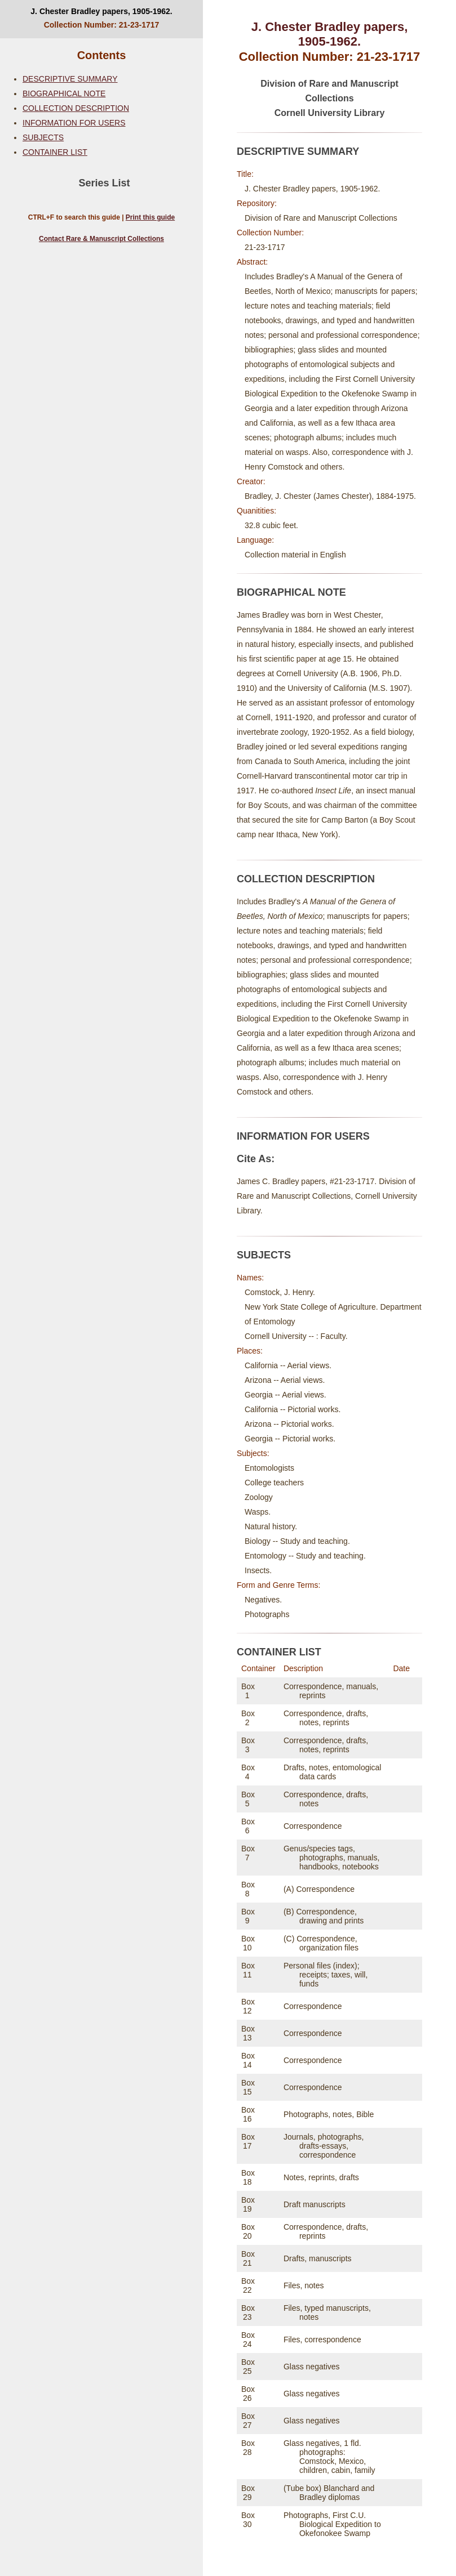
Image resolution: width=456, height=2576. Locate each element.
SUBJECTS (43, 137)
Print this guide (150, 217)
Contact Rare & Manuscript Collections (101, 239)
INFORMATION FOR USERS (74, 122)
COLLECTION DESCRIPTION (76, 108)
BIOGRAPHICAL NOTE (64, 93)
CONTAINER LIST (55, 152)
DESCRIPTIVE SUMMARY (70, 78)
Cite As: (256, 1158)
